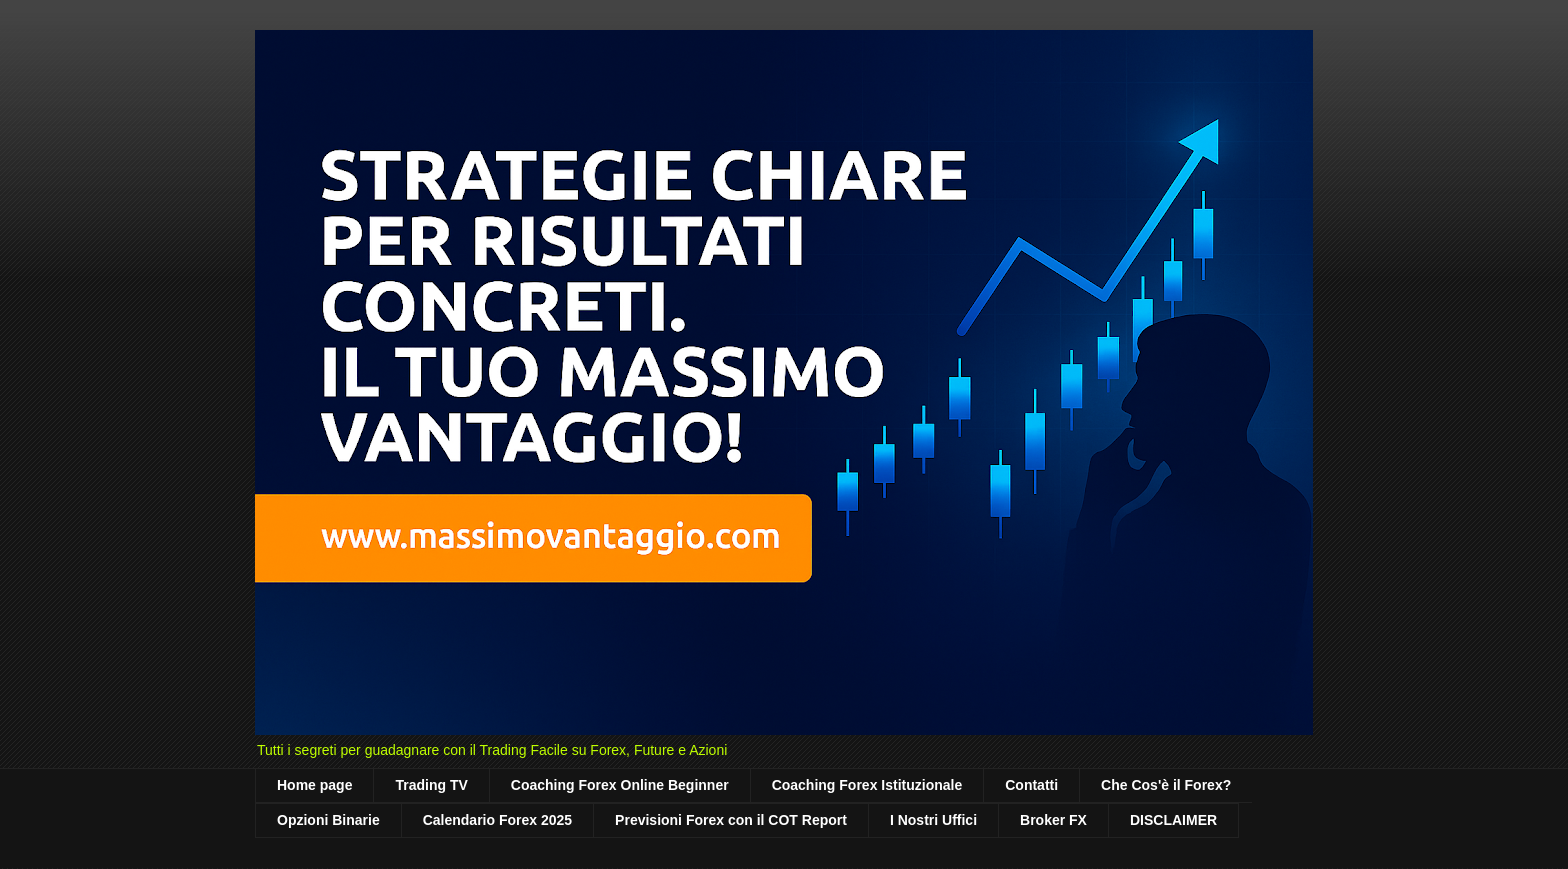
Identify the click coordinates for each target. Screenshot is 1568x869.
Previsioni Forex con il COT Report (731, 820)
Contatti (1031, 785)
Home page (314, 785)
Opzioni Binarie (328, 820)
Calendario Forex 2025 (497, 820)
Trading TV (431, 785)
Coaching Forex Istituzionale (867, 785)
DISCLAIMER (1173, 820)
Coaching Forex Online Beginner (620, 785)
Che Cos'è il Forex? (1166, 785)
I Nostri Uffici (933, 820)
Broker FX (1053, 820)
